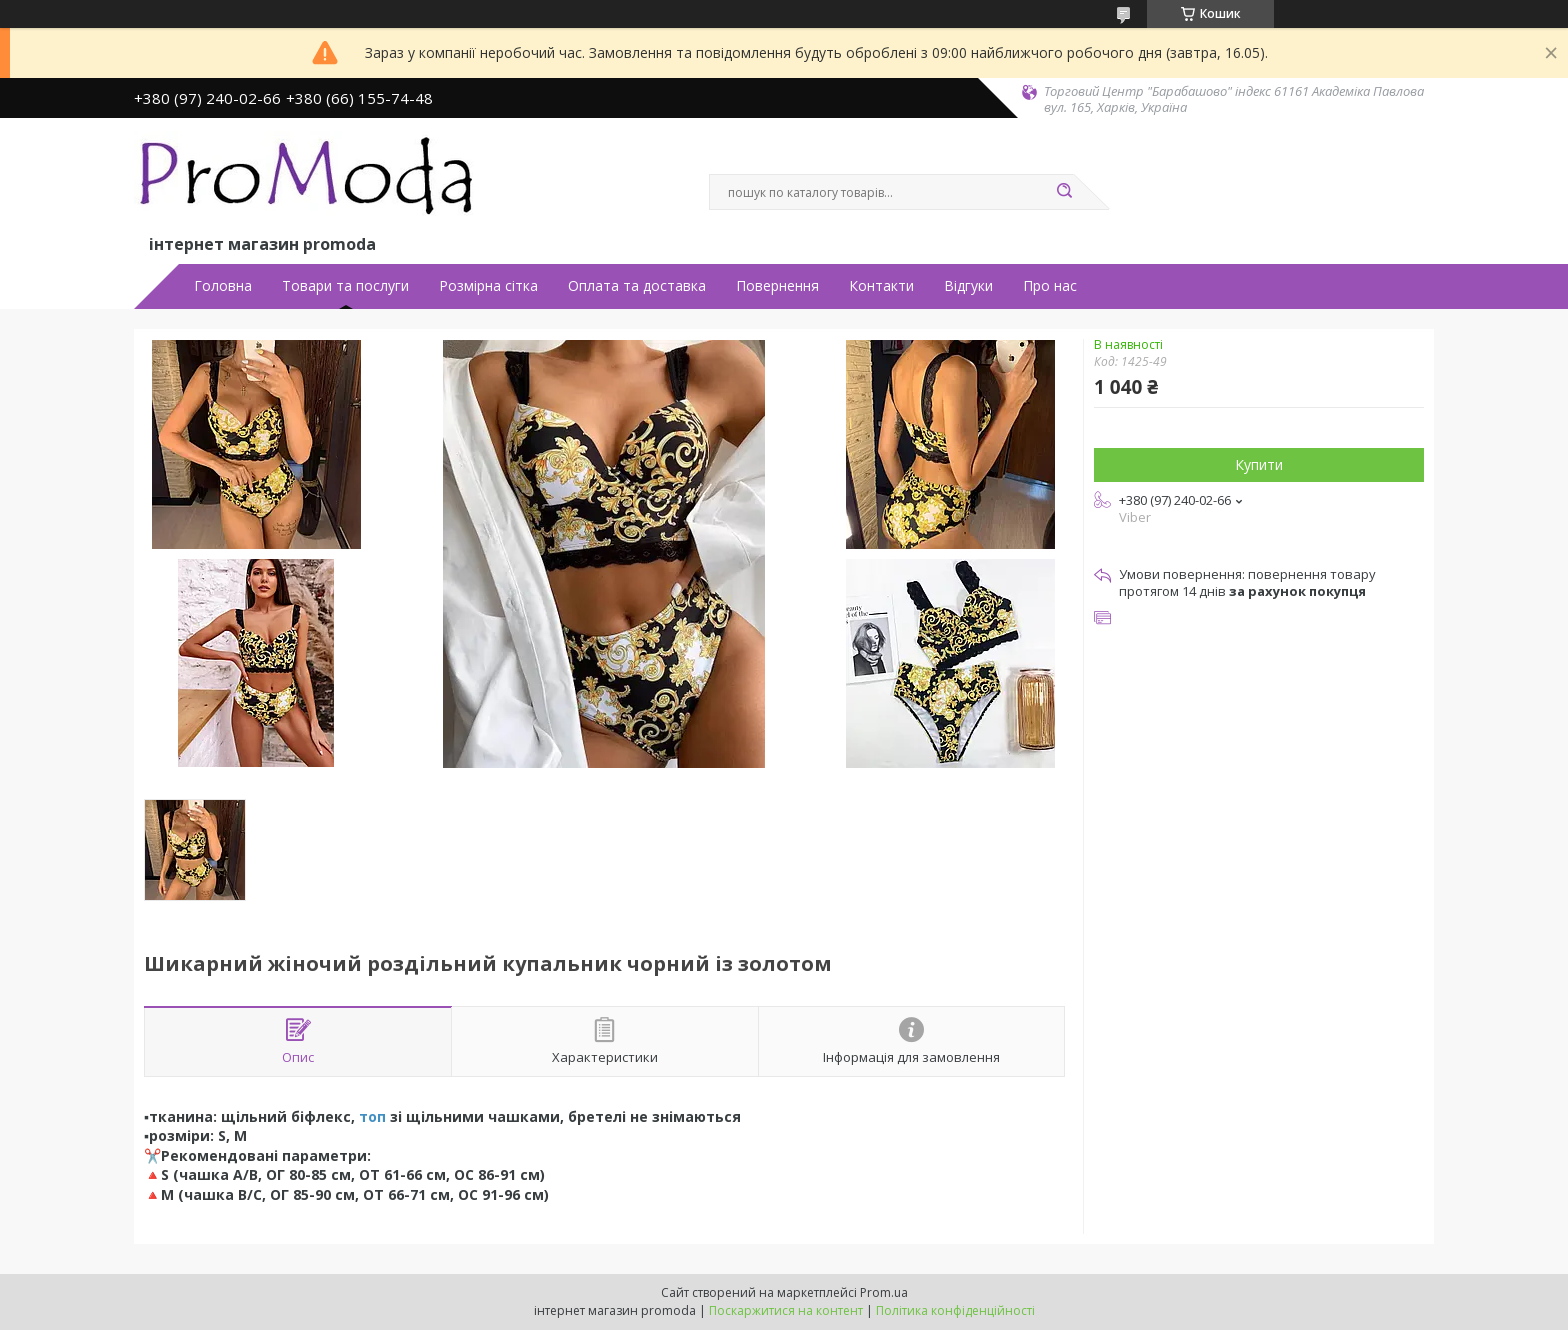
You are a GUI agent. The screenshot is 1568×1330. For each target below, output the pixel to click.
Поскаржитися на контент (786, 1310)
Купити (1259, 464)
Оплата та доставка (637, 286)
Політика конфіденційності (955, 1310)
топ (372, 1116)
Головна (223, 286)
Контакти (881, 286)
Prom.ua (884, 1292)
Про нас (1050, 286)
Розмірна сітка (488, 286)
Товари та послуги (345, 286)
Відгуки (968, 286)
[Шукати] (1064, 192)
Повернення (777, 286)
